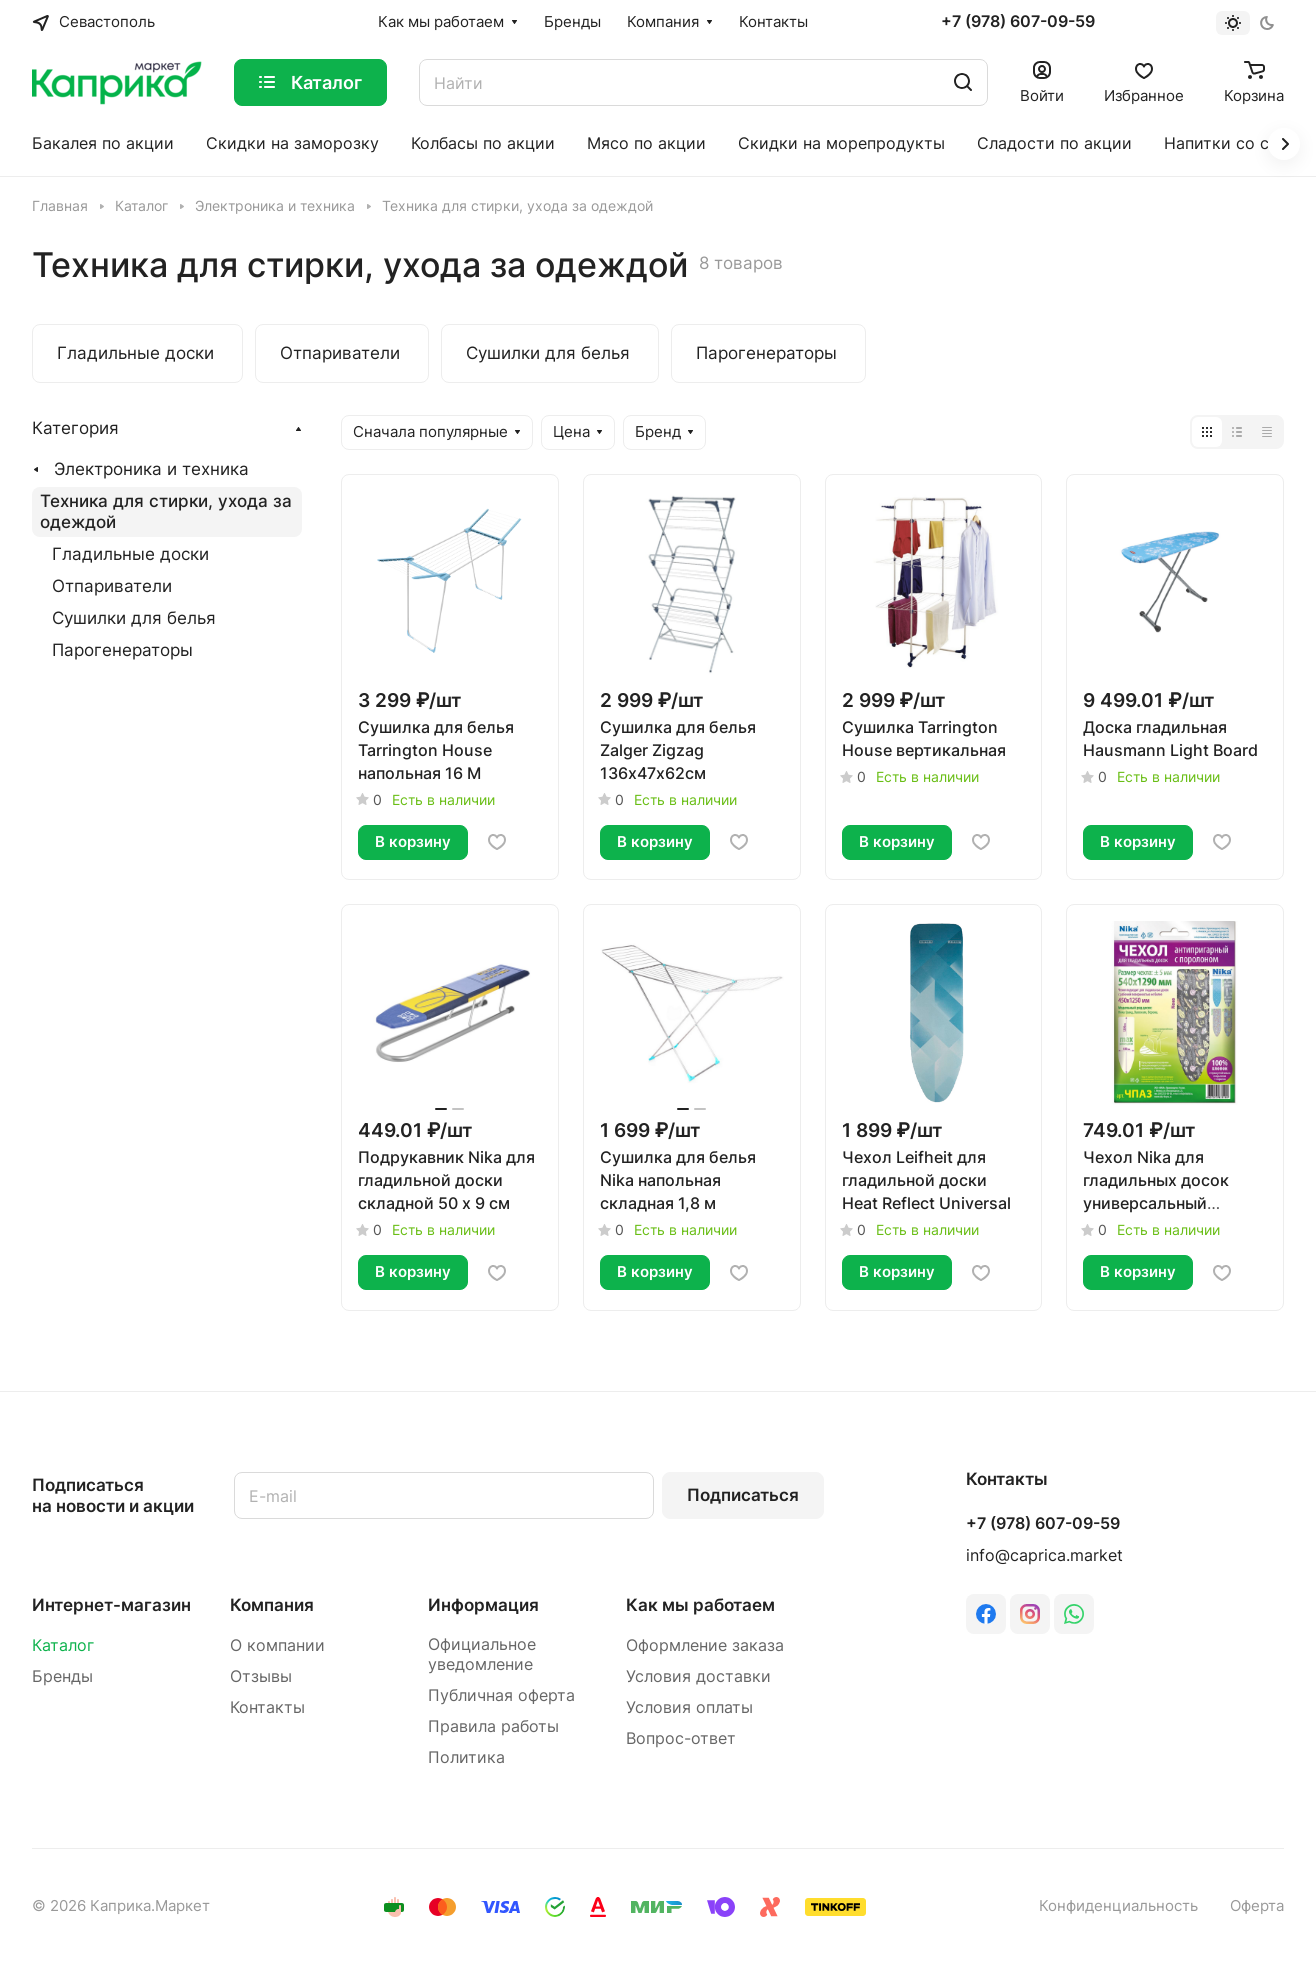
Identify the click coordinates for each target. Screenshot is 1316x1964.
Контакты (267, 1707)
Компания (272, 1605)
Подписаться (743, 1495)
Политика (466, 1757)
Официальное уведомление (482, 1654)
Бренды (62, 1676)
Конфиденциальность (1118, 1906)
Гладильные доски (130, 554)
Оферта (1257, 1906)
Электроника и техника (151, 469)
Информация (483, 1605)
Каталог (63, 1645)
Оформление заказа (705, 1645)
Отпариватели (112, 586)
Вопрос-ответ (681, 1738)
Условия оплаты (689, 1707)
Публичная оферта (501, 1695)
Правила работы (493, 1726)
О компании (277, 1645)
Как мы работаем (700, 1605)
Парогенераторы (122, 650)
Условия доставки (698, 1676)
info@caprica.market (1044, 1555)
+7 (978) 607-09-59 (1018, 22)
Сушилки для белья (134, 618)
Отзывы (261, 1676)
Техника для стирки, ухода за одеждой (166, 511)
